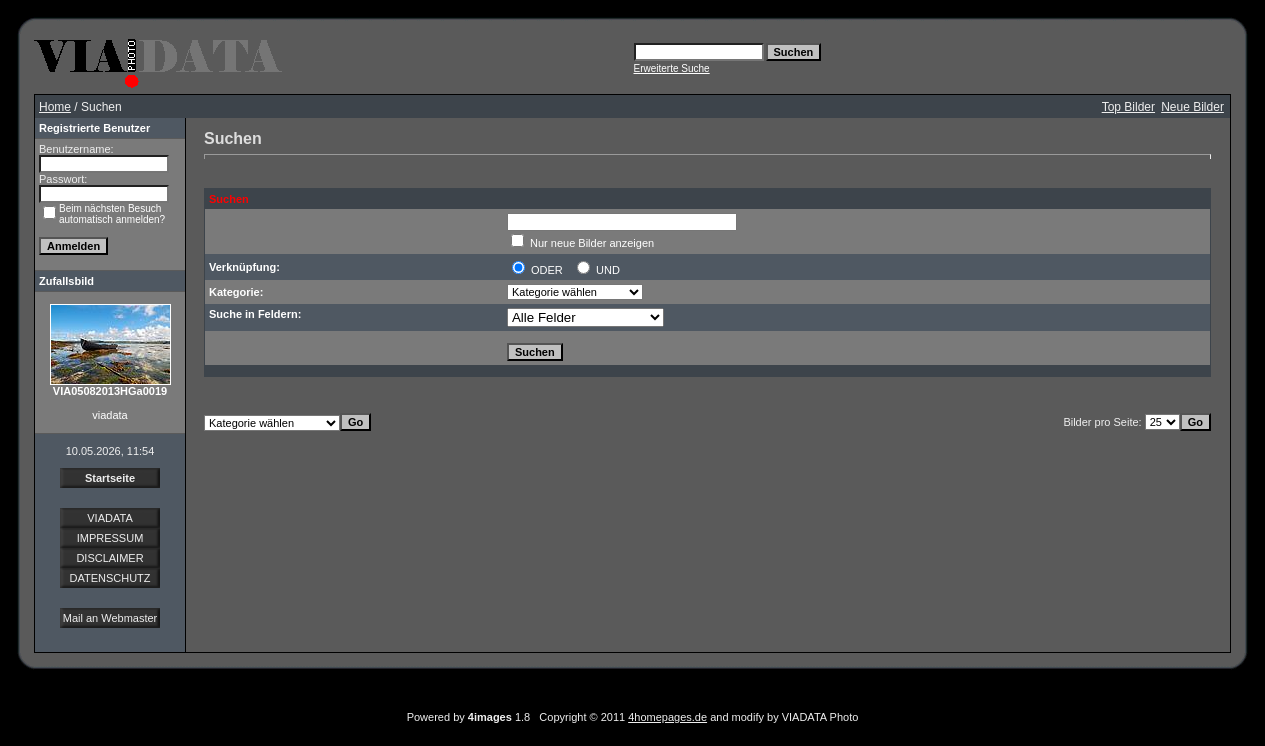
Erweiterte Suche (672, 68)
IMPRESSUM (110, 538)
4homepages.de (667, 717)
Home (55, 107)
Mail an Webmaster (110, 618)
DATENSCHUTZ (109, 578)
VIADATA (109, 518)
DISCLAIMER (109, 558)
